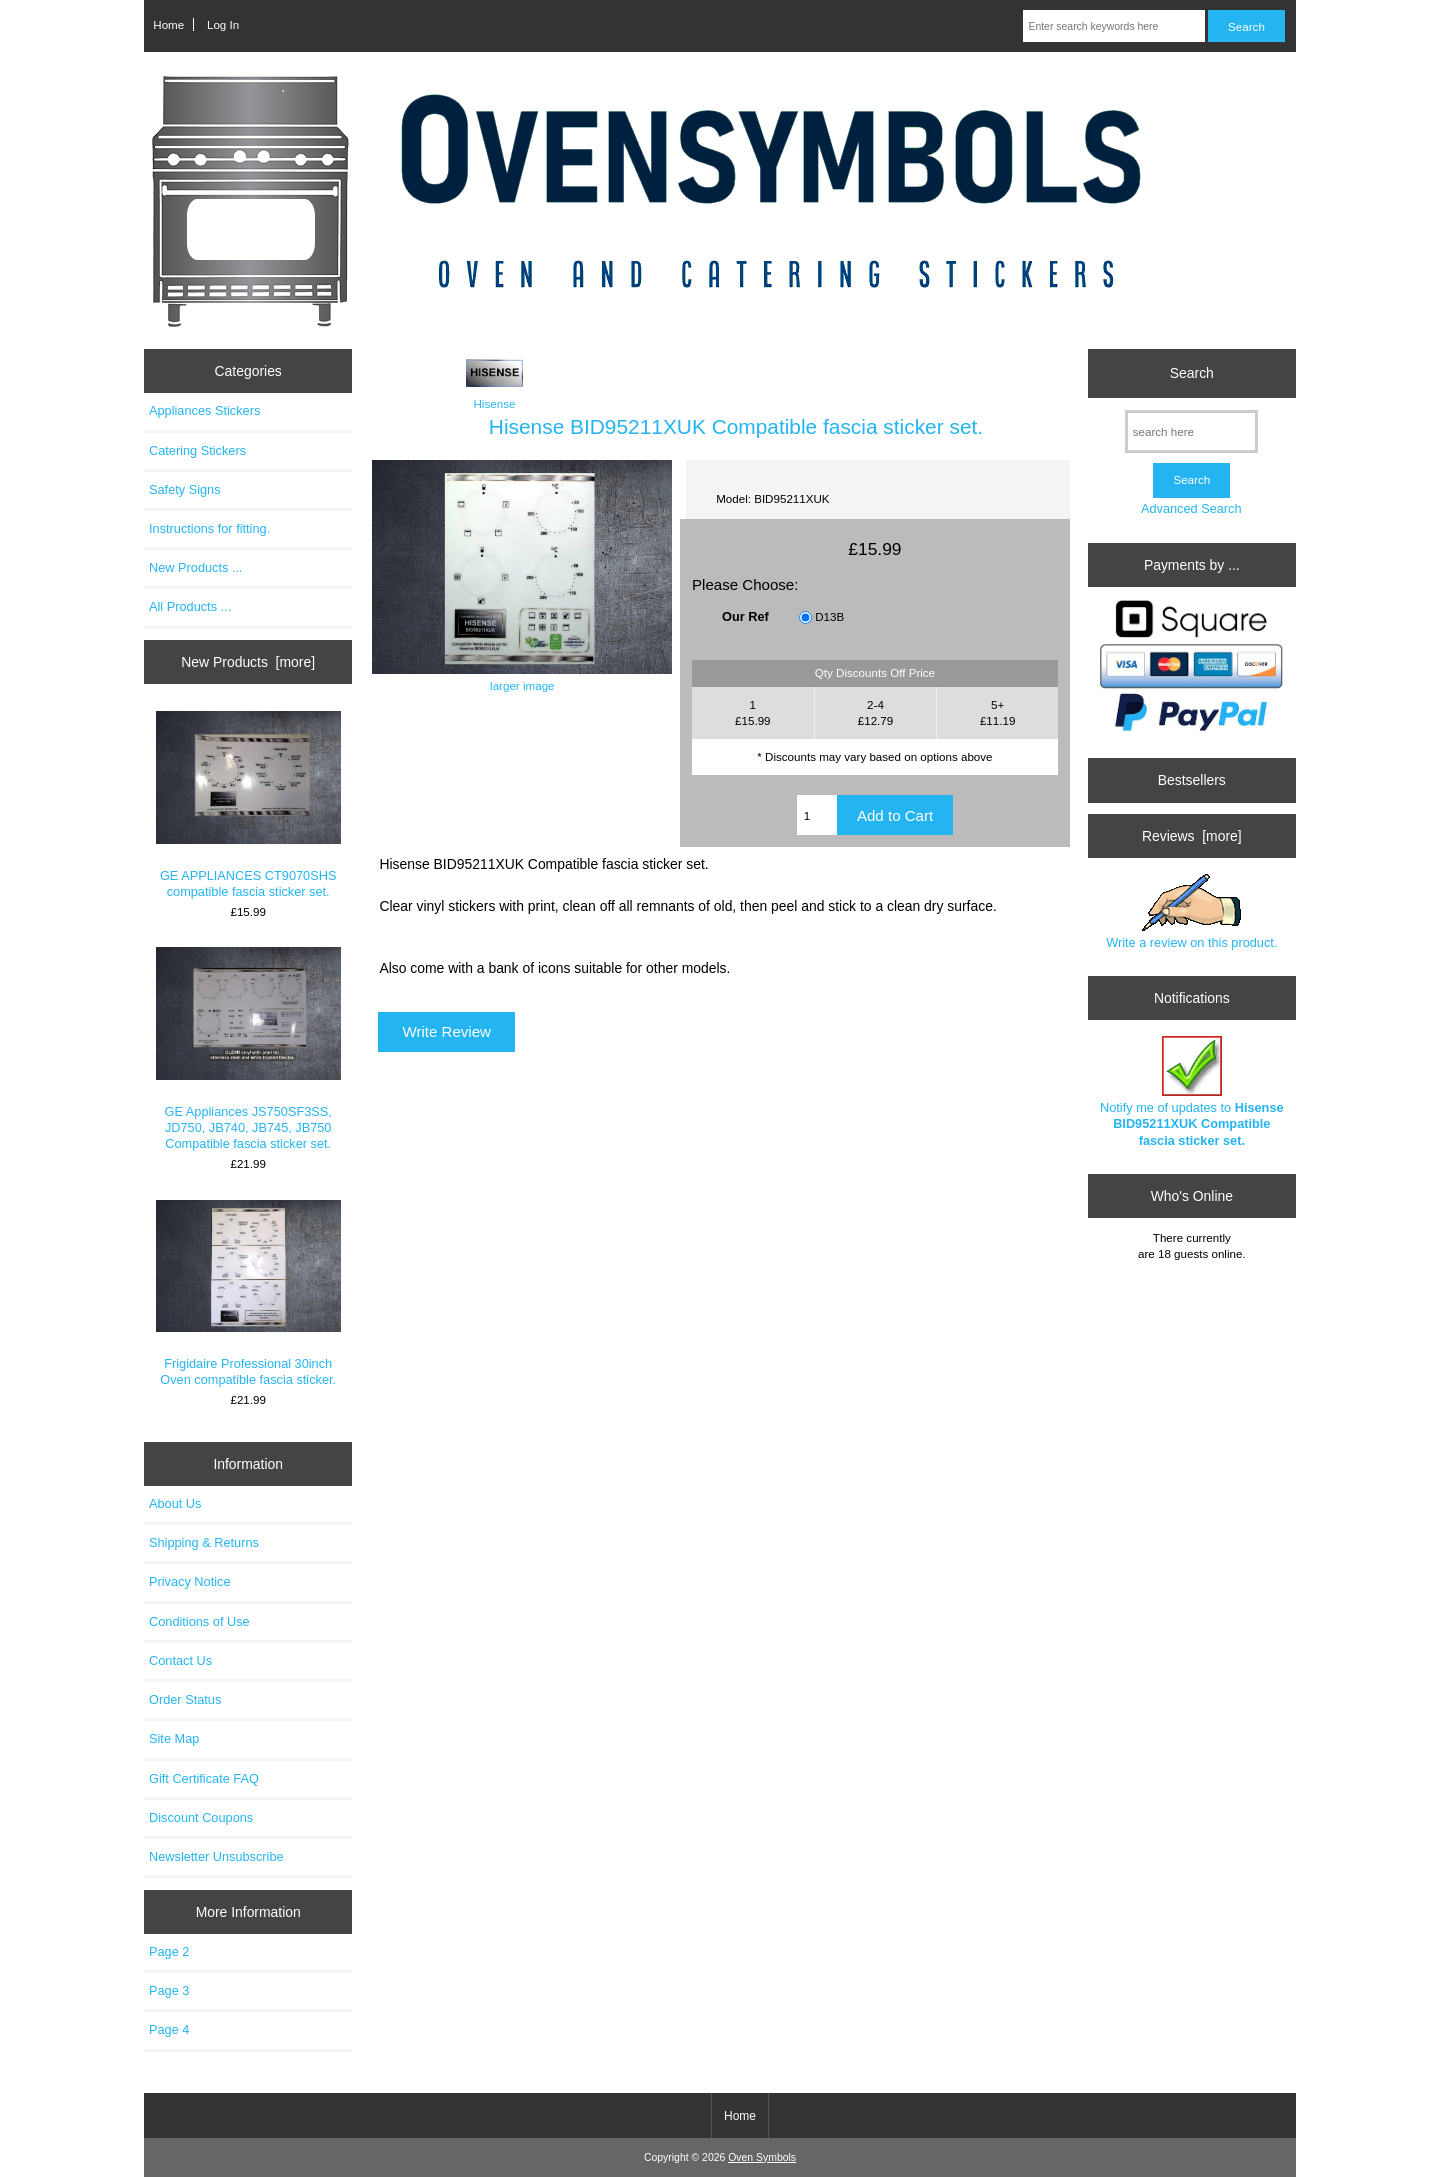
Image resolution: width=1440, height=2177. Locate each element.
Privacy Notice (189, 1581)
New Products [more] (248, 662)
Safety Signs (185, 489)
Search (1192, 373)
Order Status (185, 1699)
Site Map (174, 1738)
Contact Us (180, 1660)
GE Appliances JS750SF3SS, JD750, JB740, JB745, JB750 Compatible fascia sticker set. (248, 1049)
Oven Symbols (762, 2157)
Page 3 (169, 1990)
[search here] (1191, 431)
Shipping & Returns (204, 1542)
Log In (223, 24)
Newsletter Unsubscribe (216, 1856)
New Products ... (196, 567)
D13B (829, 617)
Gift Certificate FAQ (204, 1778)
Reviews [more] (1192, 836)
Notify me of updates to (1192, 1092)
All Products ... (190, 606)
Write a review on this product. (1191, 912)
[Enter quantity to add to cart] (817, 815)
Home (168, 24)
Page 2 (169, 1951)
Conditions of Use (199, 1621)
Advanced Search (1191, 508)
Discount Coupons (201, 1817)
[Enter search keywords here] (1113, 26)
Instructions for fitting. (209, 528)
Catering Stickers (197, 450)
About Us (175, 1503)
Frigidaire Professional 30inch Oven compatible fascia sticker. (248, 1294)
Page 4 (169, 2029)
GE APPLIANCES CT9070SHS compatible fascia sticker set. (248, 805)
